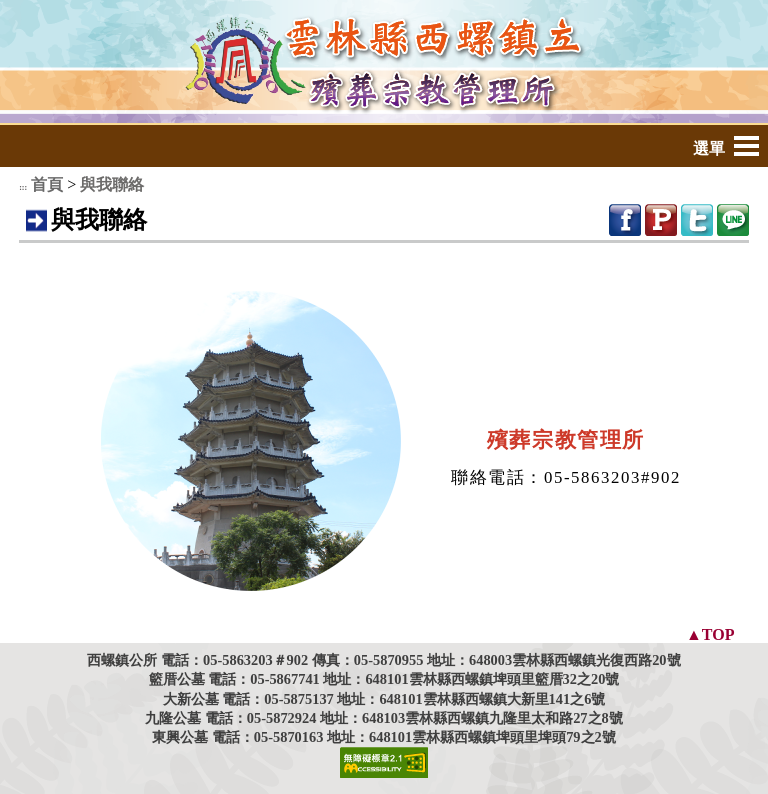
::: (23, 187)
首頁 (47, 184)
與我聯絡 (112, 184)
